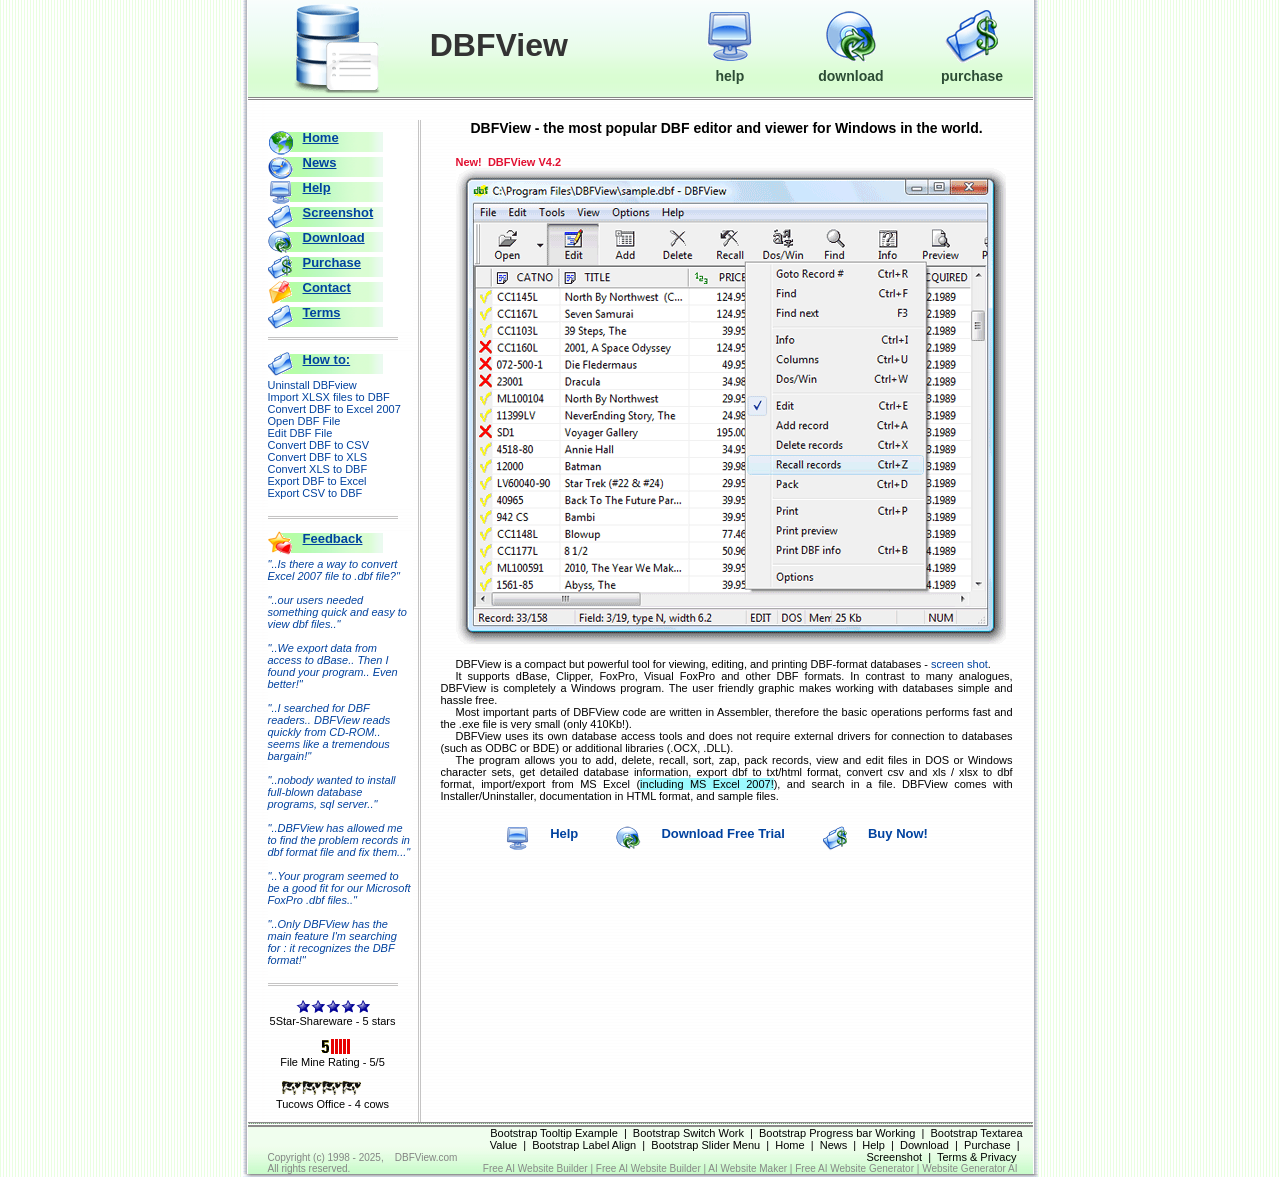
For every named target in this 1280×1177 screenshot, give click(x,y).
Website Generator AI (969, 1168)
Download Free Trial (723, 833)
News (320, 162)
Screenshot (338, 212)
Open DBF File (304, 421)
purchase (972, 67)
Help (317, 187)
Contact (327, 287)
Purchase (332, 262)
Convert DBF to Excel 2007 (334, 409)
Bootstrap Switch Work (688, 1133)
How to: (327, 359)
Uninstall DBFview (312, 385)
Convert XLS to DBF (318, 469)
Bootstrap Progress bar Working (837, 1133)
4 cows (372, 1104)
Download (334, 237)
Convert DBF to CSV (318, 445)
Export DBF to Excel (317, 481)
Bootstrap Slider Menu (705, 1145)
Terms (322, 312)
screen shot (959, 664)
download (850, 67)
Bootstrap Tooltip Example (554, 1133)
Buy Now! (898, 833)
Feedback (333, 538)
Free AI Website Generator (854, 1168)
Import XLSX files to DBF (329, 397)
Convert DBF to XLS (318, 457)
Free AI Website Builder (535, 1168)
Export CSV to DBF (315, 493)
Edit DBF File (300, 433)
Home (321, 137)
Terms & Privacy (976, 1157)
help (729, 67)
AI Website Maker (747, 1168)
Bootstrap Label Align (584, 1145)
